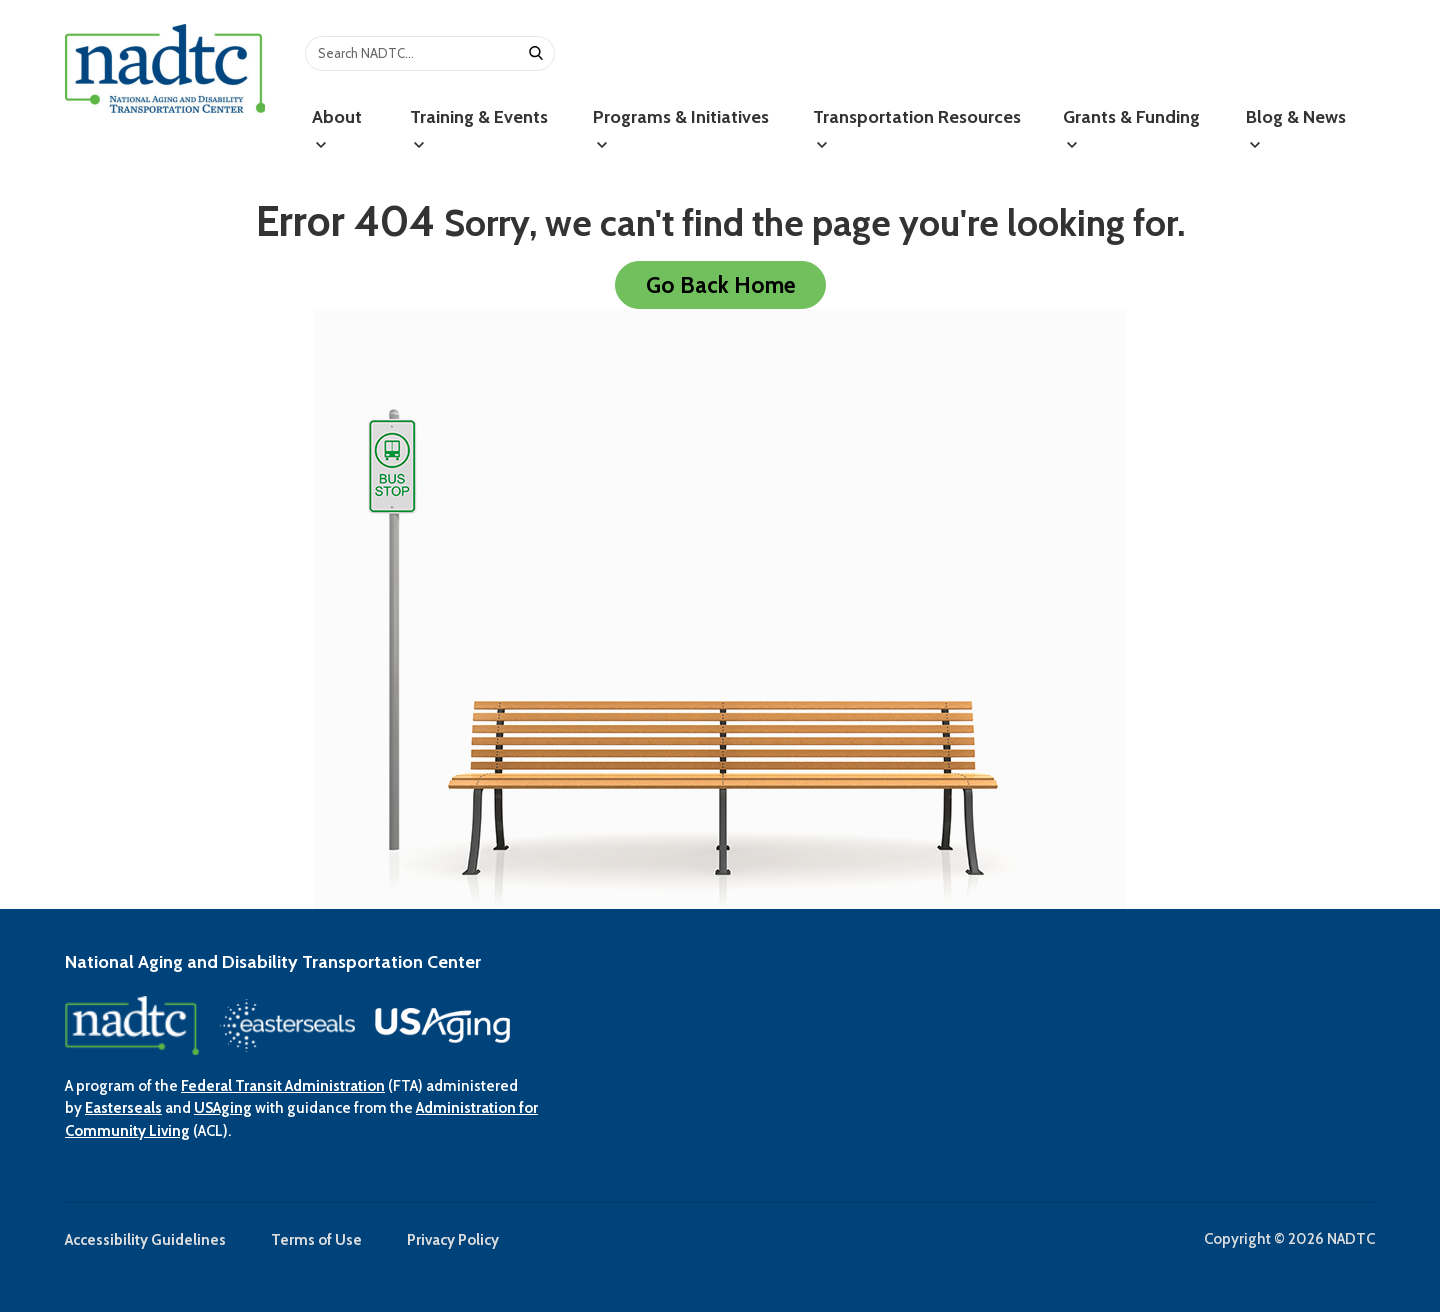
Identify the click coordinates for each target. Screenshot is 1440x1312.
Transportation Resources (917, 128)
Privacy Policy (453, 1240)
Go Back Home (720, 285)
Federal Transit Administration (283, 1086)
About (337, 128)
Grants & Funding (1131, 128)
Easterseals (123, 1108)
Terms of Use (316, 1240)
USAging (223, 1108)
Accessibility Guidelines (145, 1240)
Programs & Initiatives (681, 128)
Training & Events (479, 128)
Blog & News (1296, 128)
